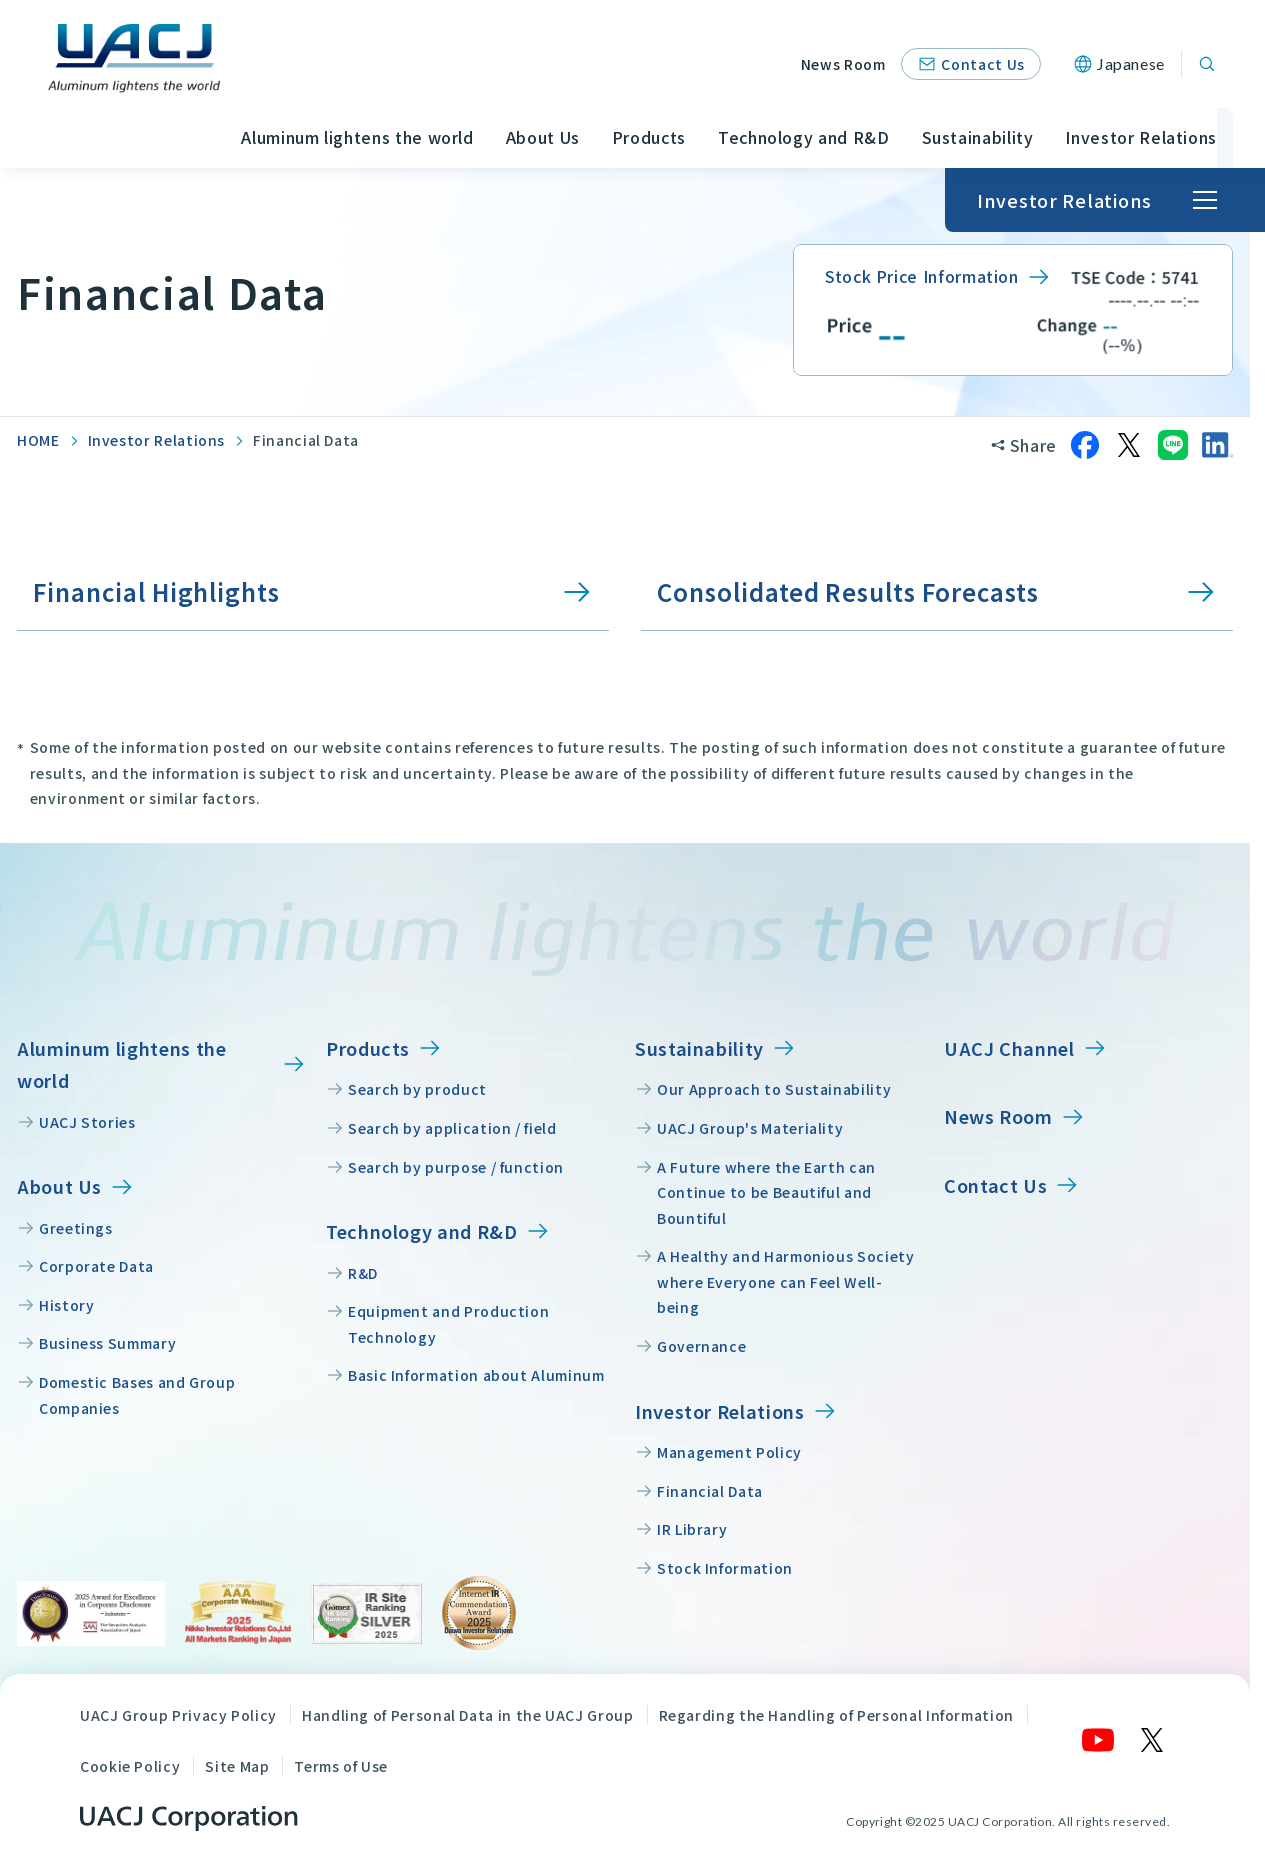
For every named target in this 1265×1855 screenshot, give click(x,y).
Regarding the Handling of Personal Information (836, 1715)
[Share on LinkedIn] (1217, 445)
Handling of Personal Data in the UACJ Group (468, 1715)
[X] (1153, 1740)
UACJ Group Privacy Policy (178, 1715)
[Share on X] (1129, 445)
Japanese (1131, 63)
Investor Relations (157, 440)
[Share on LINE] (1173, 445)
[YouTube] (1099, 1740)
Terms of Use (341, 1766)
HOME (38, 440)
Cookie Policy (130, 1766)
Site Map (237, 1766)
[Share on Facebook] (1085, 445)
